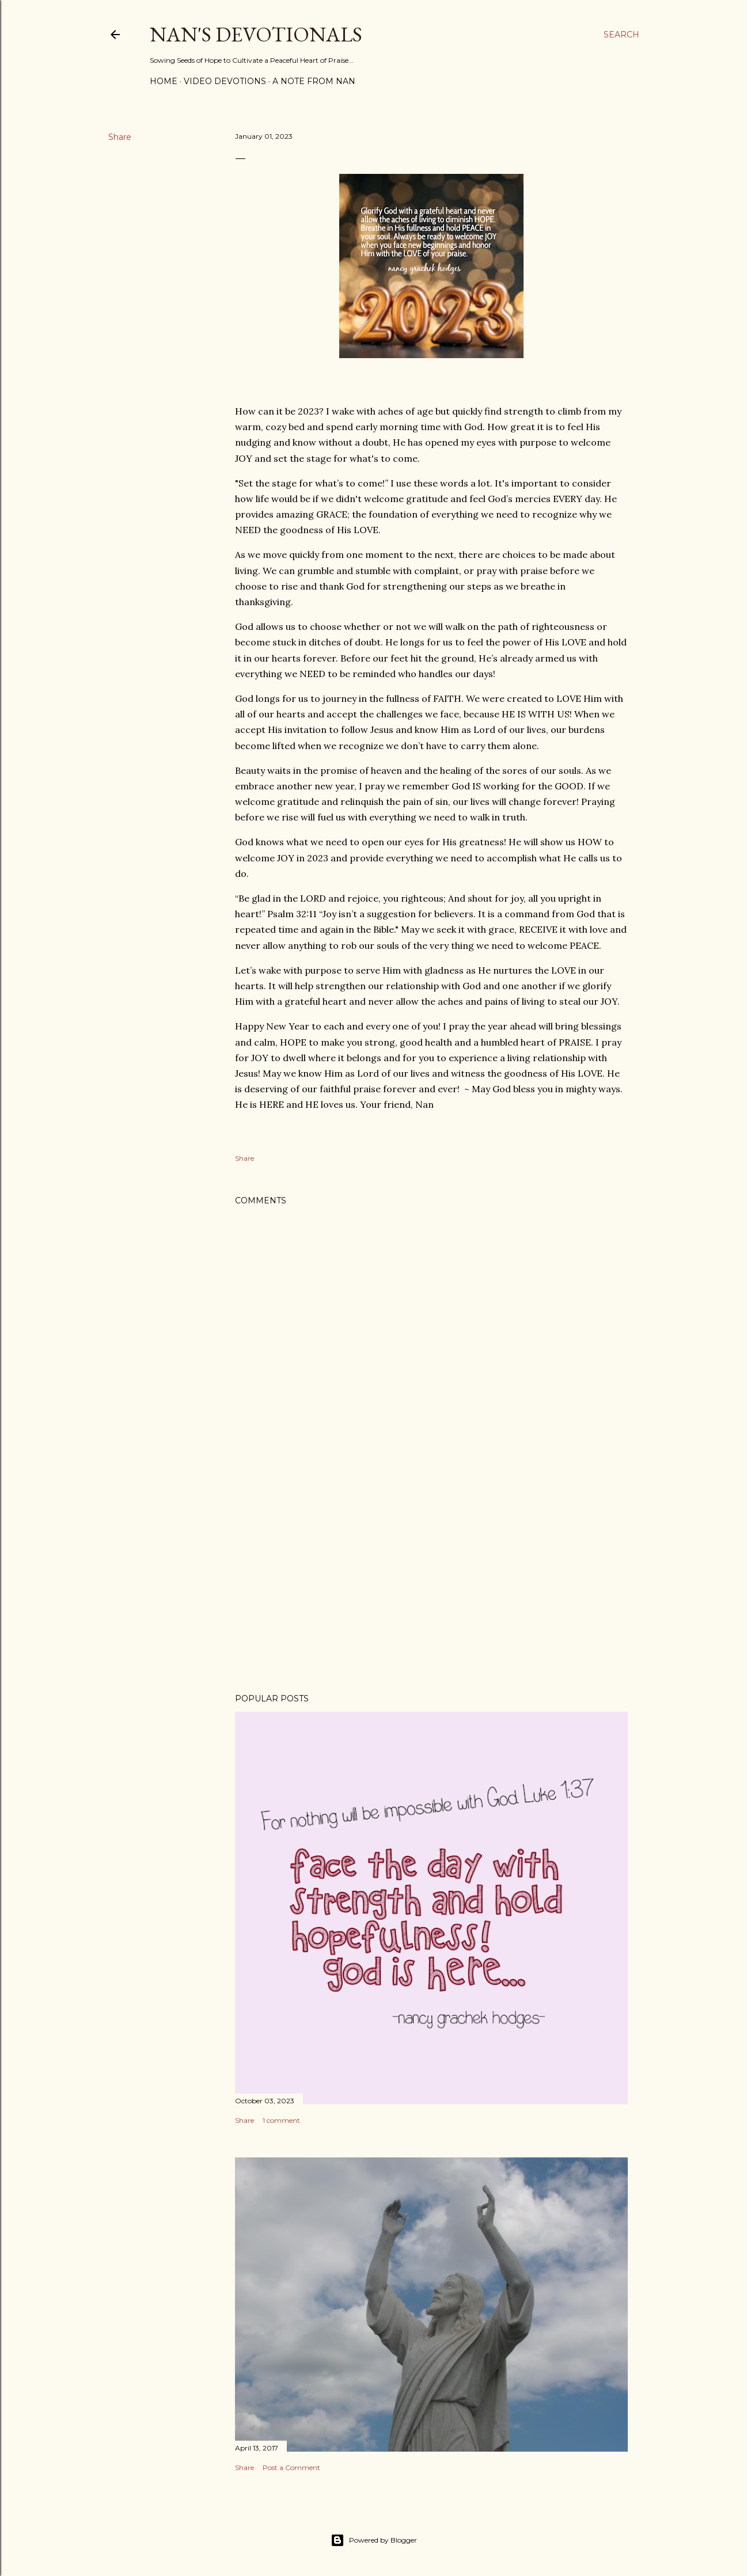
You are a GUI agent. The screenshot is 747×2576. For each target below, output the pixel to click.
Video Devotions (225, 81)
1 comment (281, 2120)
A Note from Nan (313, 81)
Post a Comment (291, 2467)
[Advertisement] (431, 1584)
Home (163, 81)
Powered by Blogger (374, 2540)
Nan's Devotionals (256, 34)
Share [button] (119, 137)
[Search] (621, 34)
